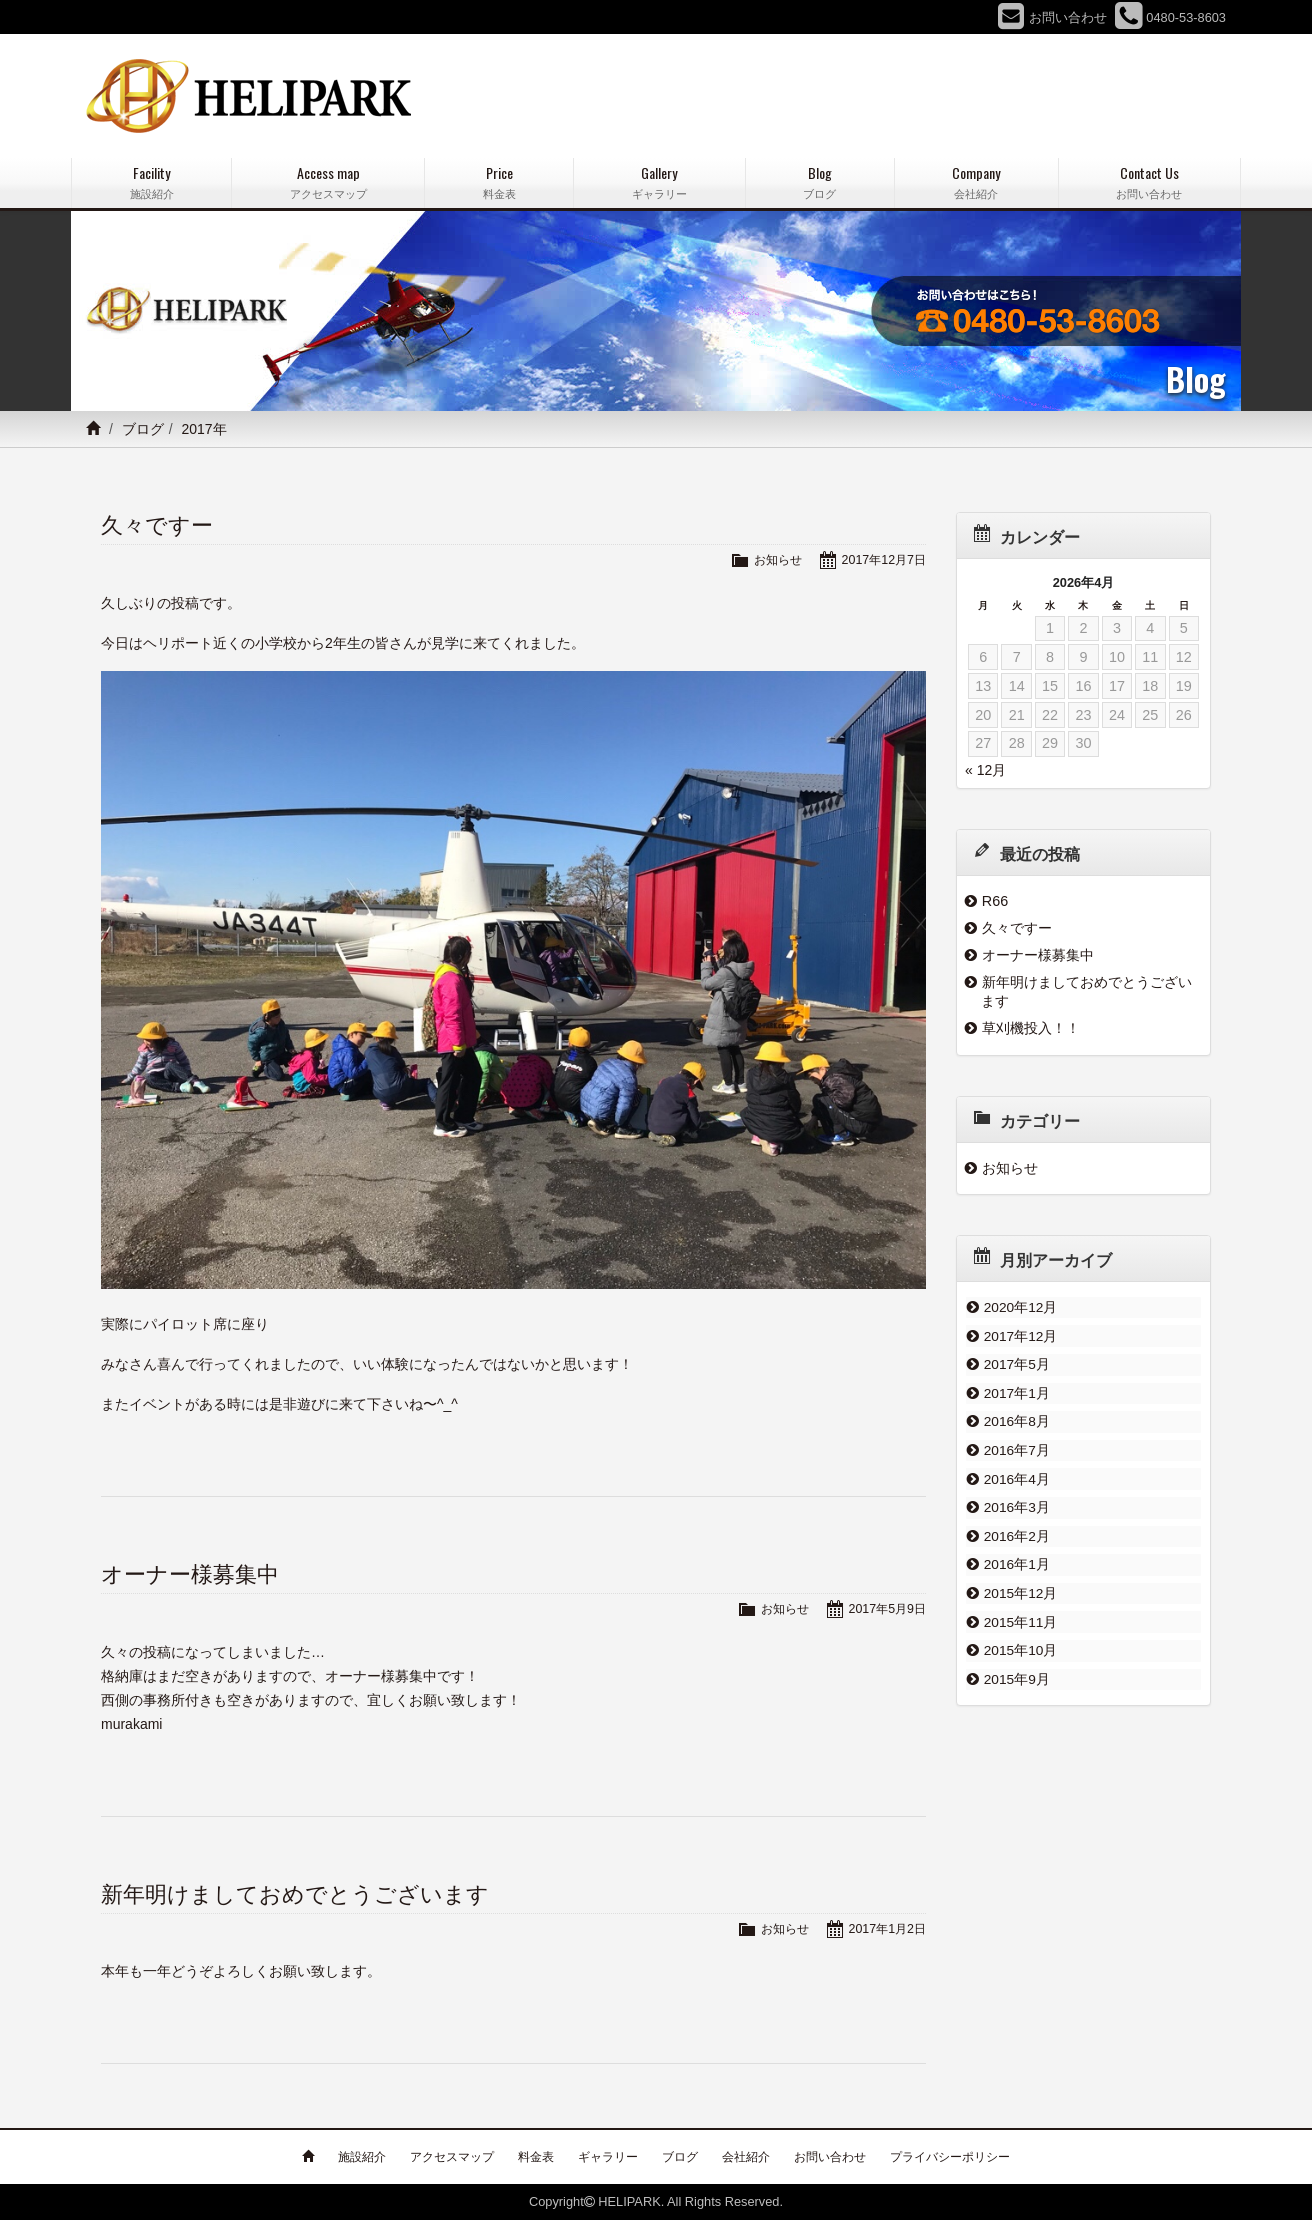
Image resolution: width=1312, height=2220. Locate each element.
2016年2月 (1016, 1524)
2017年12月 (1020, 1334)
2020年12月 (1020, 1307)
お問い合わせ (830, 2157)
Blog (820, 182)
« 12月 (985, 770)
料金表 (536, 2157)
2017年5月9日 (885, 1608)
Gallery (659, 182)
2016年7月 (1016, 1443)
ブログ (143, 429)
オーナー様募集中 (190, 1574)
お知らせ (772, 559)
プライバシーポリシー (950, 2157)
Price (499, 182)
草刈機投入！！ (1031, 1028)
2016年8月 (1016, 1416)
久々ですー (157, 525)
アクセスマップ (452, 2157)
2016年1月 (1016, 1552)
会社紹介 (746, 2157)
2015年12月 (1020, 1579)
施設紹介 (362, 2157)
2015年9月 (1016, 1660)
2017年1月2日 (885, 1928)
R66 (995, 901)
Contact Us (1149, 182)
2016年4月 (1016, 1470)
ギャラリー (608, 2157)
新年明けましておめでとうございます (295, 1894)
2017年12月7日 (881, 559)
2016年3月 (1016, 1497)
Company (976, 182)
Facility (151, 182)
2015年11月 (1020, 1606)
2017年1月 (1016, 1388)
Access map (328, 182)
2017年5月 (1016, 1361)
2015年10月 (1020, 1633)
